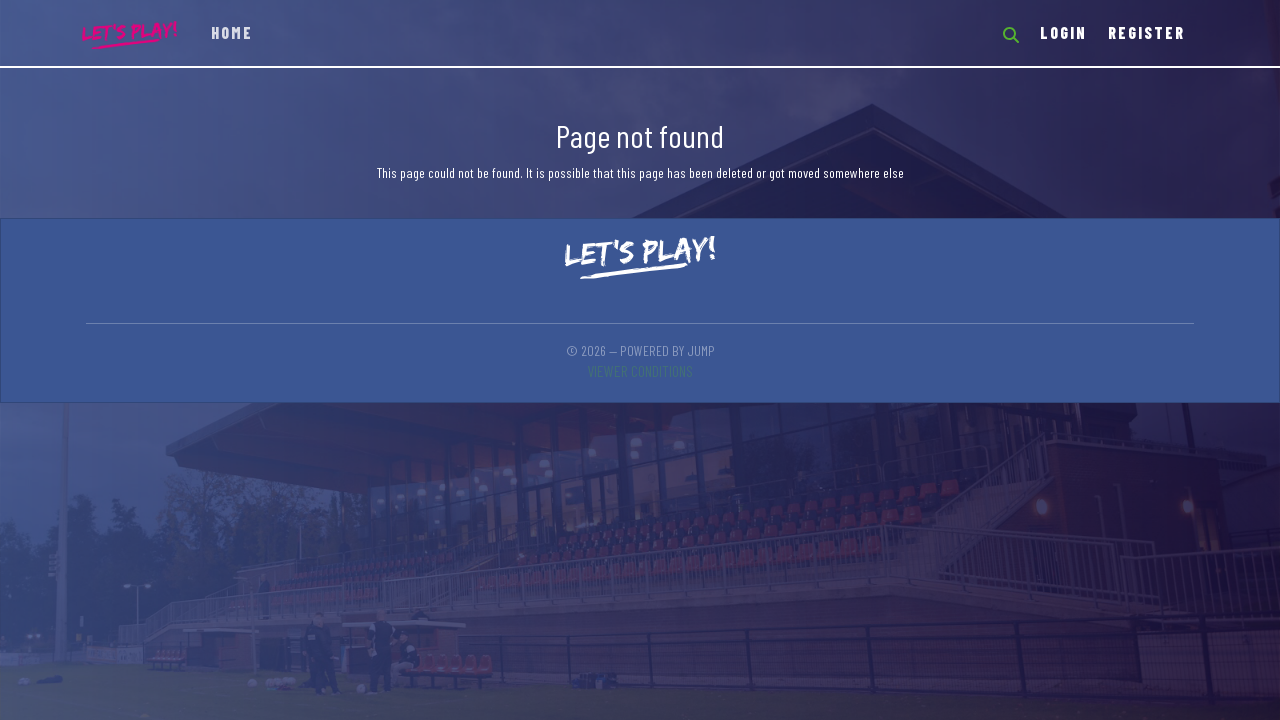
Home (232, 32)
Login (1063, 32)
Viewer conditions (640, 370)
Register (1146, 32)
